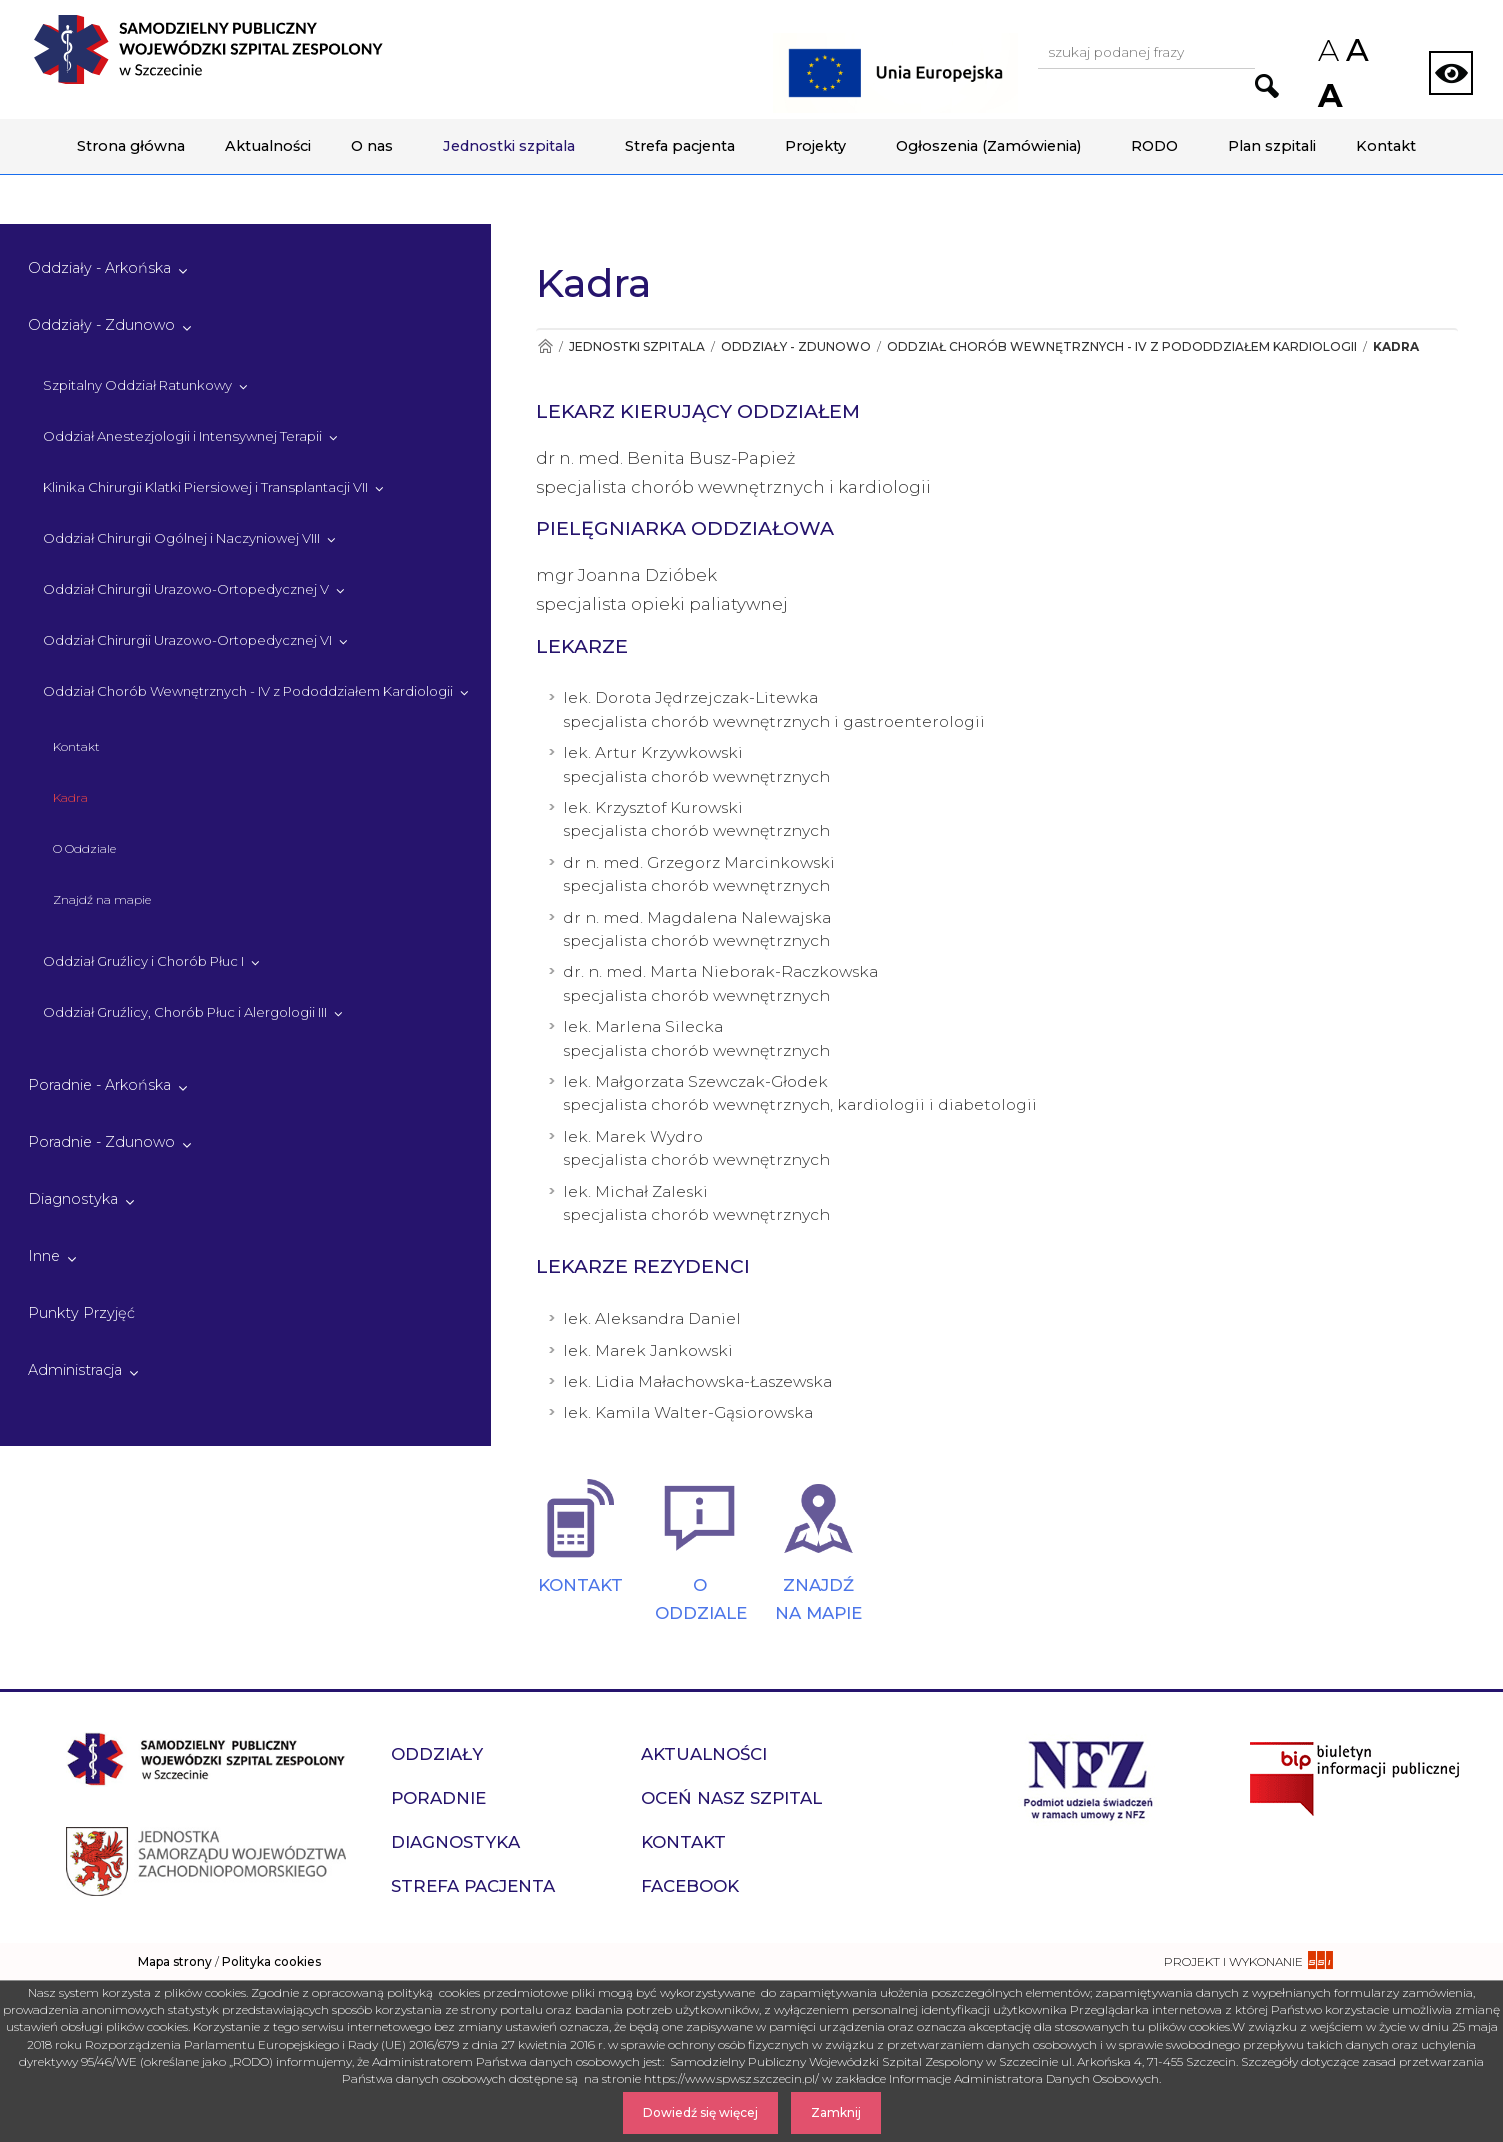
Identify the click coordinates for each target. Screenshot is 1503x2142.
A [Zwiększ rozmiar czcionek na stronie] (1328, 95)
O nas (372, 146)
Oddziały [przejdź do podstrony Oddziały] (437, 1754)
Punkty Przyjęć (81, 1313)
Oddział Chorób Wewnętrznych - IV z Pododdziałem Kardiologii (248, 691)
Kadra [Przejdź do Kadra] (1396, 346)
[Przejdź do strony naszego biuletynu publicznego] (1354, 1777)
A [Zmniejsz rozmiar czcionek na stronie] (1327, 50)
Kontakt (1386, 146)
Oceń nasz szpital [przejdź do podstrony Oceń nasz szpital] (731, 1798)
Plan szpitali (1272, 146)
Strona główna (131, 146)
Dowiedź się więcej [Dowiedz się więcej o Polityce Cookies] (700, 2112)
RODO (1154, 146)
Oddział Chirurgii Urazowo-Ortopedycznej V (186, 589)
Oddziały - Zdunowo (101, 325)
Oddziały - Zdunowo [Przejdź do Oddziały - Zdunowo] (796, 346)
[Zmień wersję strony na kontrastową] (1451, 73)
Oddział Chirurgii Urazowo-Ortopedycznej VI (187, 640)
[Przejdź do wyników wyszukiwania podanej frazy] (1267, 86)
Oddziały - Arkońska (99, 268)
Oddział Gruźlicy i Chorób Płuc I (143, 961)
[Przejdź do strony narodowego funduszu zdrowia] (1088, 1777)
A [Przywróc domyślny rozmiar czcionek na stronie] (1356, 50)
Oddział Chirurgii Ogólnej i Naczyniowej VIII (181, 538)
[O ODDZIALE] (699, 1518)
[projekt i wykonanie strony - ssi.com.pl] (1248, 1961)
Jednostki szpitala (509, 146)
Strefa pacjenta (680, 146)
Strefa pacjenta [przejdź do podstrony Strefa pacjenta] (473, 1886)
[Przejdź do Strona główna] (544, 346)
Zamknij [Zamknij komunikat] (836, 2112)
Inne (44, 1256)
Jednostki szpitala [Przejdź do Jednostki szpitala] (637, 346)
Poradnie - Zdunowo (101, 1142)
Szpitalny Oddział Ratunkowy (137, 385)
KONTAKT (580, 1585)
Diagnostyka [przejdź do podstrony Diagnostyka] (455, 1842)
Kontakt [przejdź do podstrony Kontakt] (683, 1842)
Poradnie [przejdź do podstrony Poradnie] (438, 1798)
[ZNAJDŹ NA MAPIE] (818, 1518)
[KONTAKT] (580, 1518)
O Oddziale (84, 848)
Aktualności (268, 146)
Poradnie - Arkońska (99, 1085)
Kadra (70, 797)
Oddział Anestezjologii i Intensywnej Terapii (182, 436)
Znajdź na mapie (102, 899)
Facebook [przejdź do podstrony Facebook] (690, 1886)
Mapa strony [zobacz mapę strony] (175, 1961)
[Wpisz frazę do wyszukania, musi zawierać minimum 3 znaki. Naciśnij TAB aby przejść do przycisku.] (1146, 53)
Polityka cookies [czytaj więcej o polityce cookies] (271, 1961)
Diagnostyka (73, 1199)
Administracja (75, 1370)
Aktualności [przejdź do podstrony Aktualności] (704, 1754)
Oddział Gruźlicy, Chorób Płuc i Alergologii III (185, 1012)
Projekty (815, 146)
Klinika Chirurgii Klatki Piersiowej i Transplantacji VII (205, 487)
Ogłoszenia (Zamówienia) (988, 146)
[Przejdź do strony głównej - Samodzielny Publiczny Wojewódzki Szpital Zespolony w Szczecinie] (208, 49)
